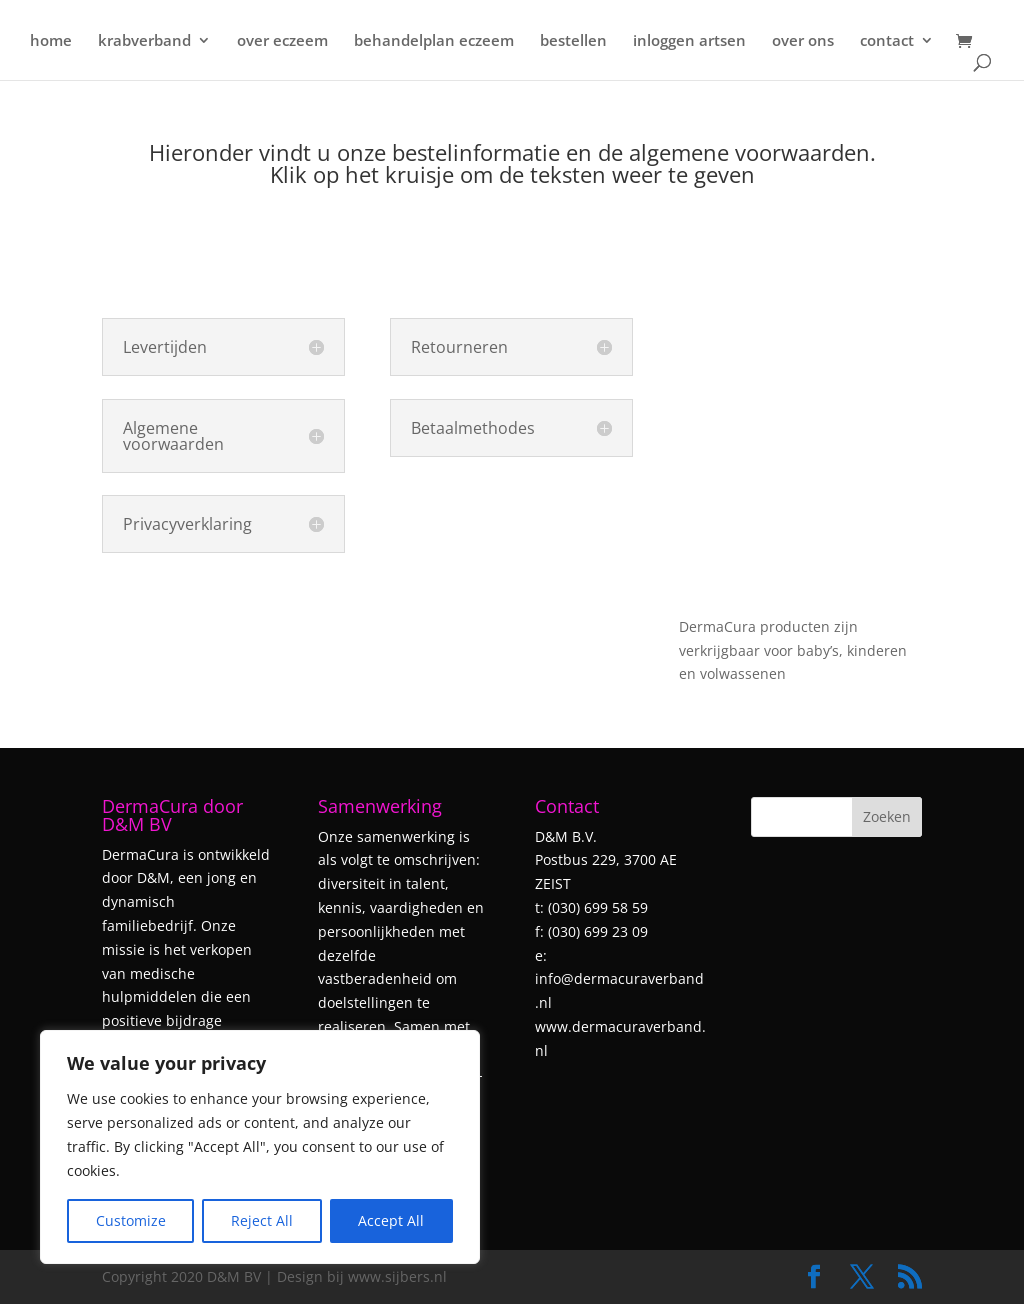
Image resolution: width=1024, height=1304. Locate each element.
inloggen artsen (689, 41)
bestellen (573, 41)
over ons (803, 41)
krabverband (144, 41)
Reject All (262, 1220)
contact (887, 41)
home (51, 41)
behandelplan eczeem (434, 41)
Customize (131, 1220)
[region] (260, 1147)
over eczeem (282, 41)
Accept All (391, 1220)
